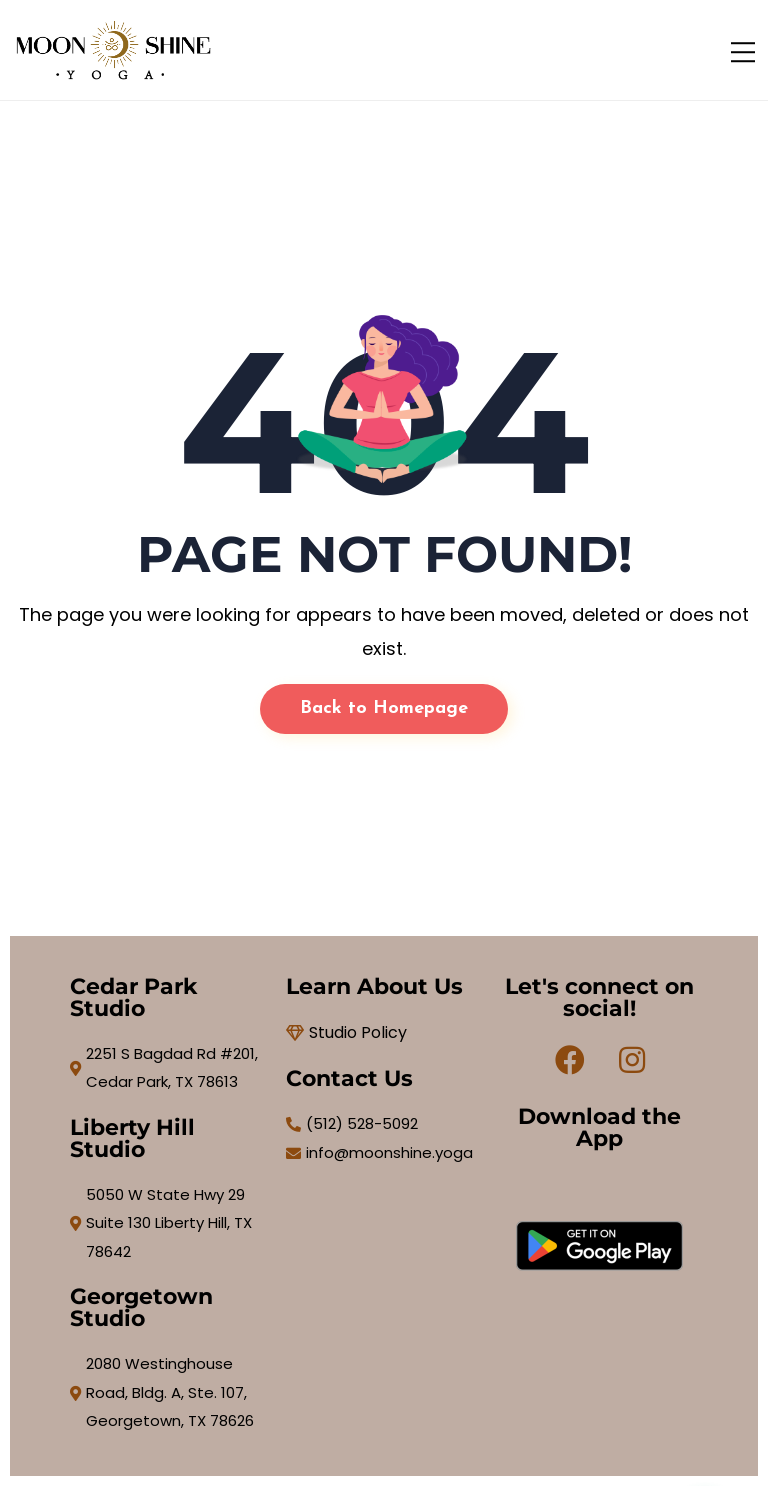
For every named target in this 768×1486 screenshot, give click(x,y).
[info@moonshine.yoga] (384, 1153)
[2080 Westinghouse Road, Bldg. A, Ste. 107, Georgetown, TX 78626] (168, 1393)
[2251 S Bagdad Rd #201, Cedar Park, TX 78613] (168, 1068)
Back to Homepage (384, 708)
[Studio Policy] (384, 1033)
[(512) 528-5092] (384, 1124)
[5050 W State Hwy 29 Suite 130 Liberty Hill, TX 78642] (168, 1224)
